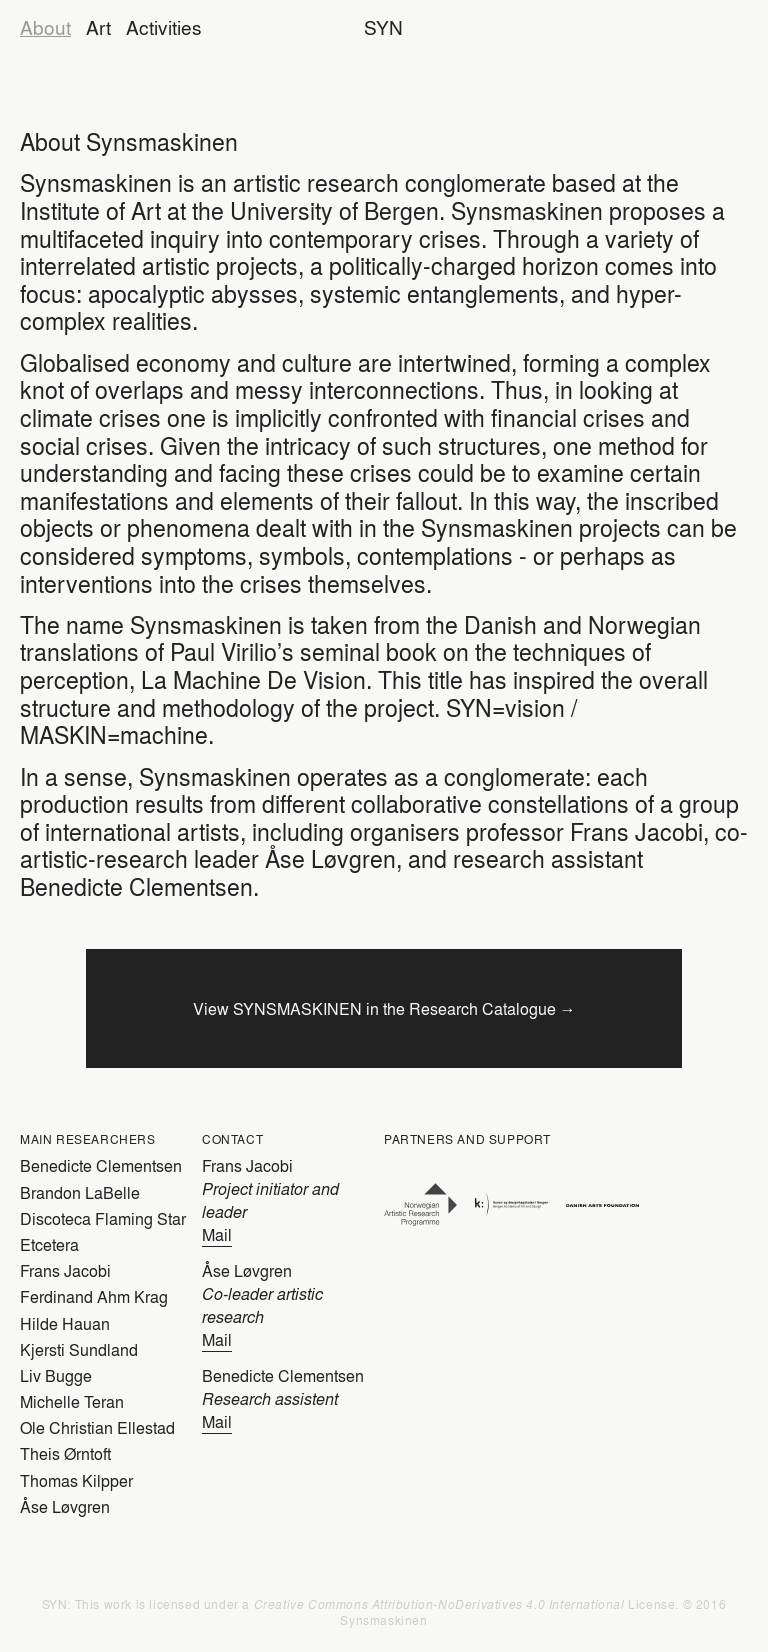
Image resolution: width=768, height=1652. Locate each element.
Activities (164, 27)
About (45, 27)
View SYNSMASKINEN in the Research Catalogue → (384, 1008)
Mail (217, 1234)
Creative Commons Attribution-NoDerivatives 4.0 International (439, 1604)
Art (98, 27)
